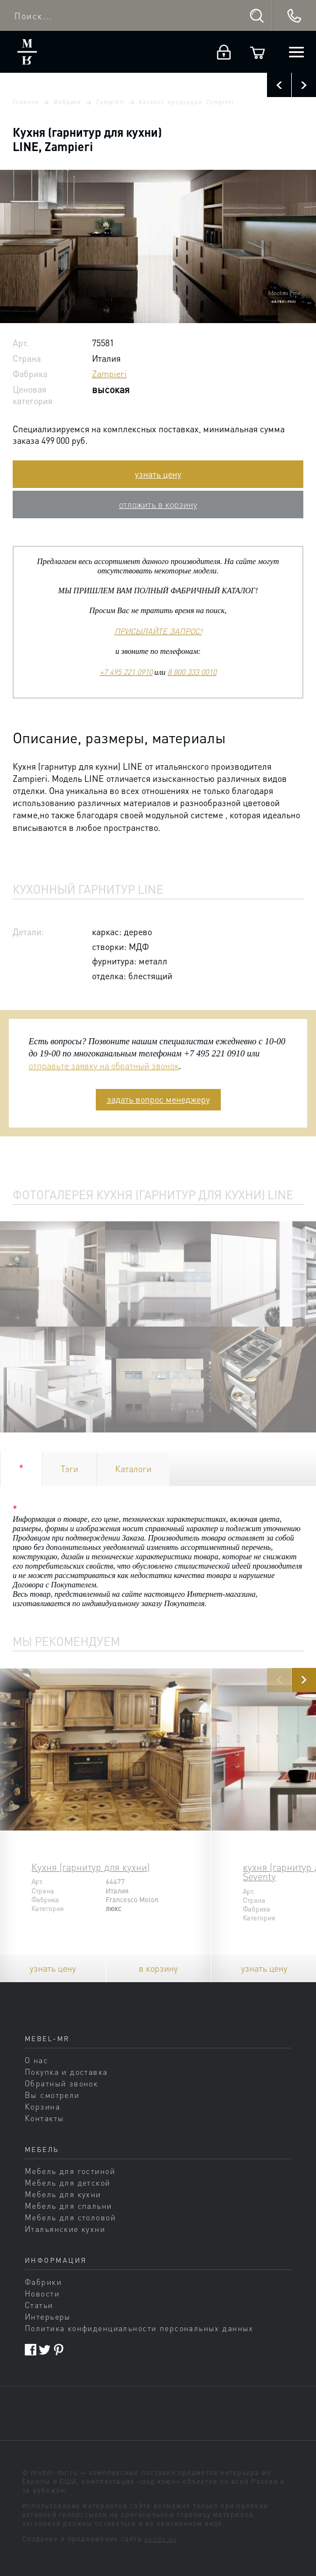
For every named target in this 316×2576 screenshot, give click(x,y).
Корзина (42, 2106)
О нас (36, 2060)
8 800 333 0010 (191, 672)
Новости (42, 2293)
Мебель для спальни (68, 2205)
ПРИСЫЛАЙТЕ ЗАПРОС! (158, 631)
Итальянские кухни (65, 2229)
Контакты (44, 2118)
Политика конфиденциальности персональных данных (139, 2328)
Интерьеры (48, 2316)
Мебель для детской (68, 2182)
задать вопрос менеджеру (158, 1099)
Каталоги (133, 1468)
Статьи (39, 2305)
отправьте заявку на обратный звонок (104, 1065)
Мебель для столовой (70, 2217)
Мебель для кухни (63, 2194)
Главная (26, 102)
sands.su (160, 2538)
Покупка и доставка (66, 2071)
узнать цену (158, 474)
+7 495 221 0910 (126, 672)
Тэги (69, 1468)
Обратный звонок (61, 2083)
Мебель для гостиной (70, 2171)
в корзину (158, 1968)
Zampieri (110, 102)
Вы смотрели (52, 2095)
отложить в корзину (158, 504)
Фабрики (67, 102)
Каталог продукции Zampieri (186, 102)
